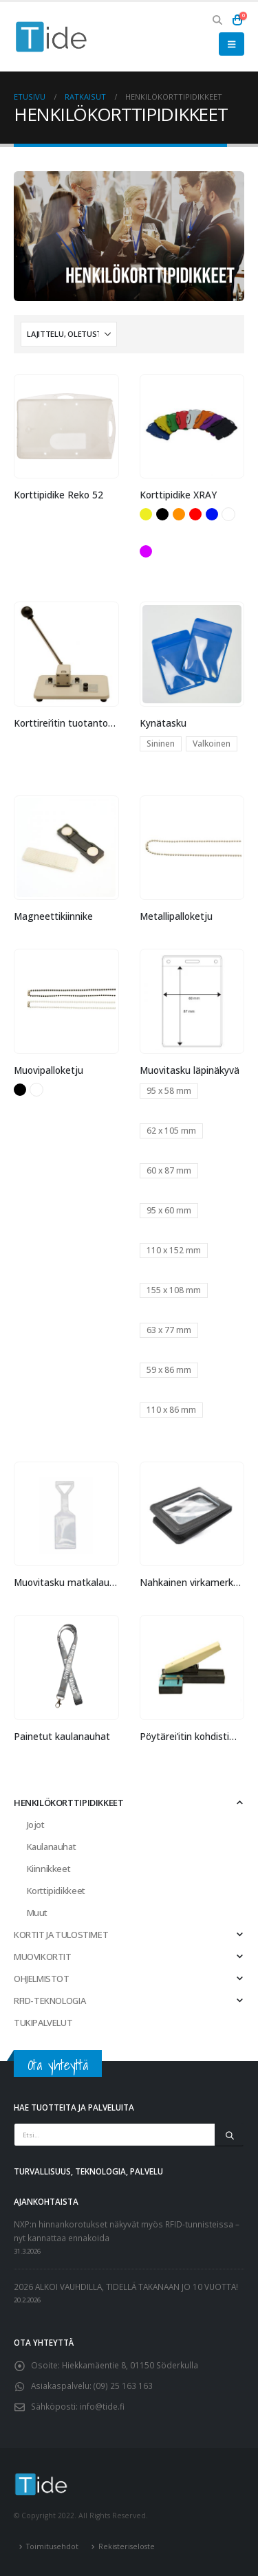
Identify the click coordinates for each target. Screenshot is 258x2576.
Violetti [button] (146, 551)
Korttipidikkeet (56, 1890)
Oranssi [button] (179, 514)
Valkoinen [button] (228, 514)
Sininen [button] (212, 514)
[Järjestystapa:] (69, 334)
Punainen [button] (195, 514)
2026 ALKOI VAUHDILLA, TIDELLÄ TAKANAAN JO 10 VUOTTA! (126, 2286)
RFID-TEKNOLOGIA (49, 2000)
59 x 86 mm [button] (169, 1370)
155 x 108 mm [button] (174, 1290)
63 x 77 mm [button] (169, 1330)
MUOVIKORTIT (43, 1956)
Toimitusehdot (52, 2546)
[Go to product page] (66, 426)
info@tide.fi (102, 2406)
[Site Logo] (51, 36)
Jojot (36, 1824)
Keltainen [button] (146, 514)
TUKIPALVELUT (43, 2022)
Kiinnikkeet (49, 1868)
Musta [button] (162, 514)
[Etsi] (229, 2134)
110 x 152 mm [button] (174, 1250)
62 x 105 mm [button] (171, 1130)
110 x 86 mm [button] (171, 1410)
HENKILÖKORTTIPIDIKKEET (68, 1802)
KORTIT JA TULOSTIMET (61, 1934)
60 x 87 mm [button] (169, 1170)
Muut (37, 1912)
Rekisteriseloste (126, 2546)
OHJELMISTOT (41, 1978)
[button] (218, 20)
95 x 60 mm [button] (169, 1210)
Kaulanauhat (51, 1846)
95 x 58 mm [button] (169, 1091)
